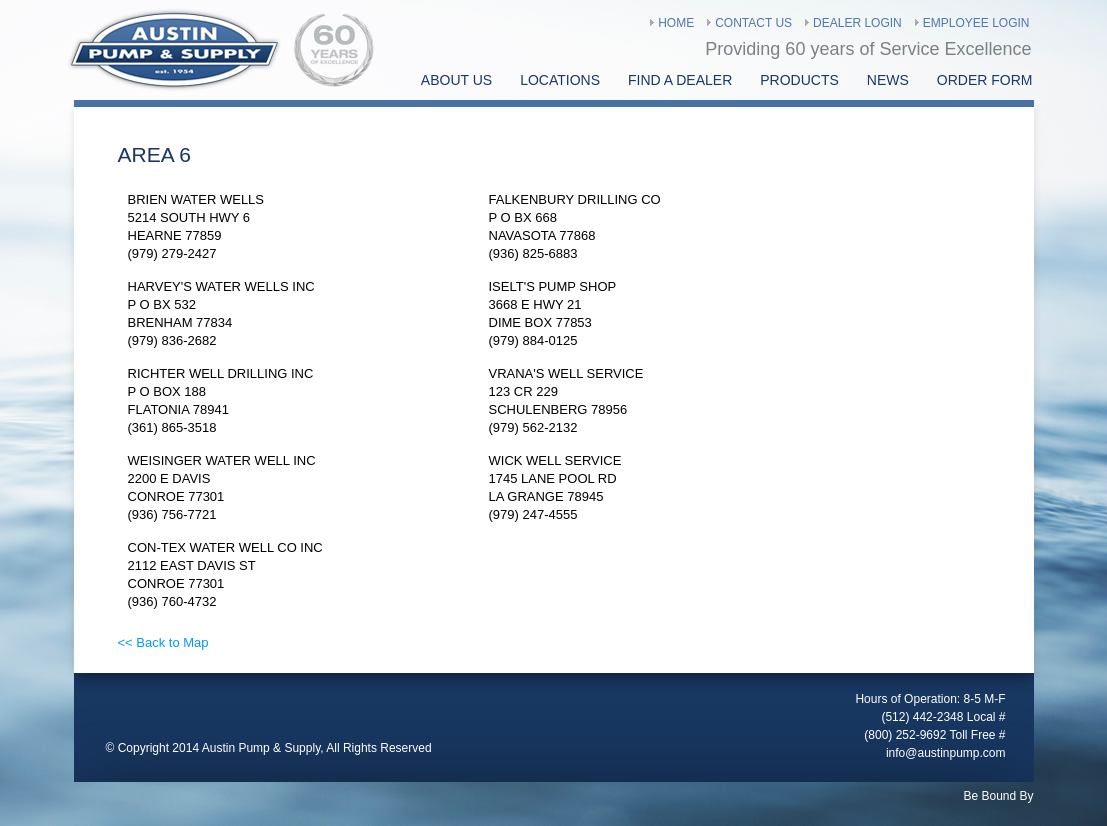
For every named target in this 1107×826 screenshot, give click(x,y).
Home (676, 23)
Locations (560, 80)
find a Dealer (680, 80)
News (888, 80)
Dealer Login (857, 23)
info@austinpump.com (946, 753)
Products (799, 80)
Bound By (1007, 796)
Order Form (985, 80)
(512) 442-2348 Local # (943, 717)
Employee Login (976, 23)
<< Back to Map (163, 642)
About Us (456, 80)
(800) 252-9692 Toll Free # (934, 735)
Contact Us (753, 23)
